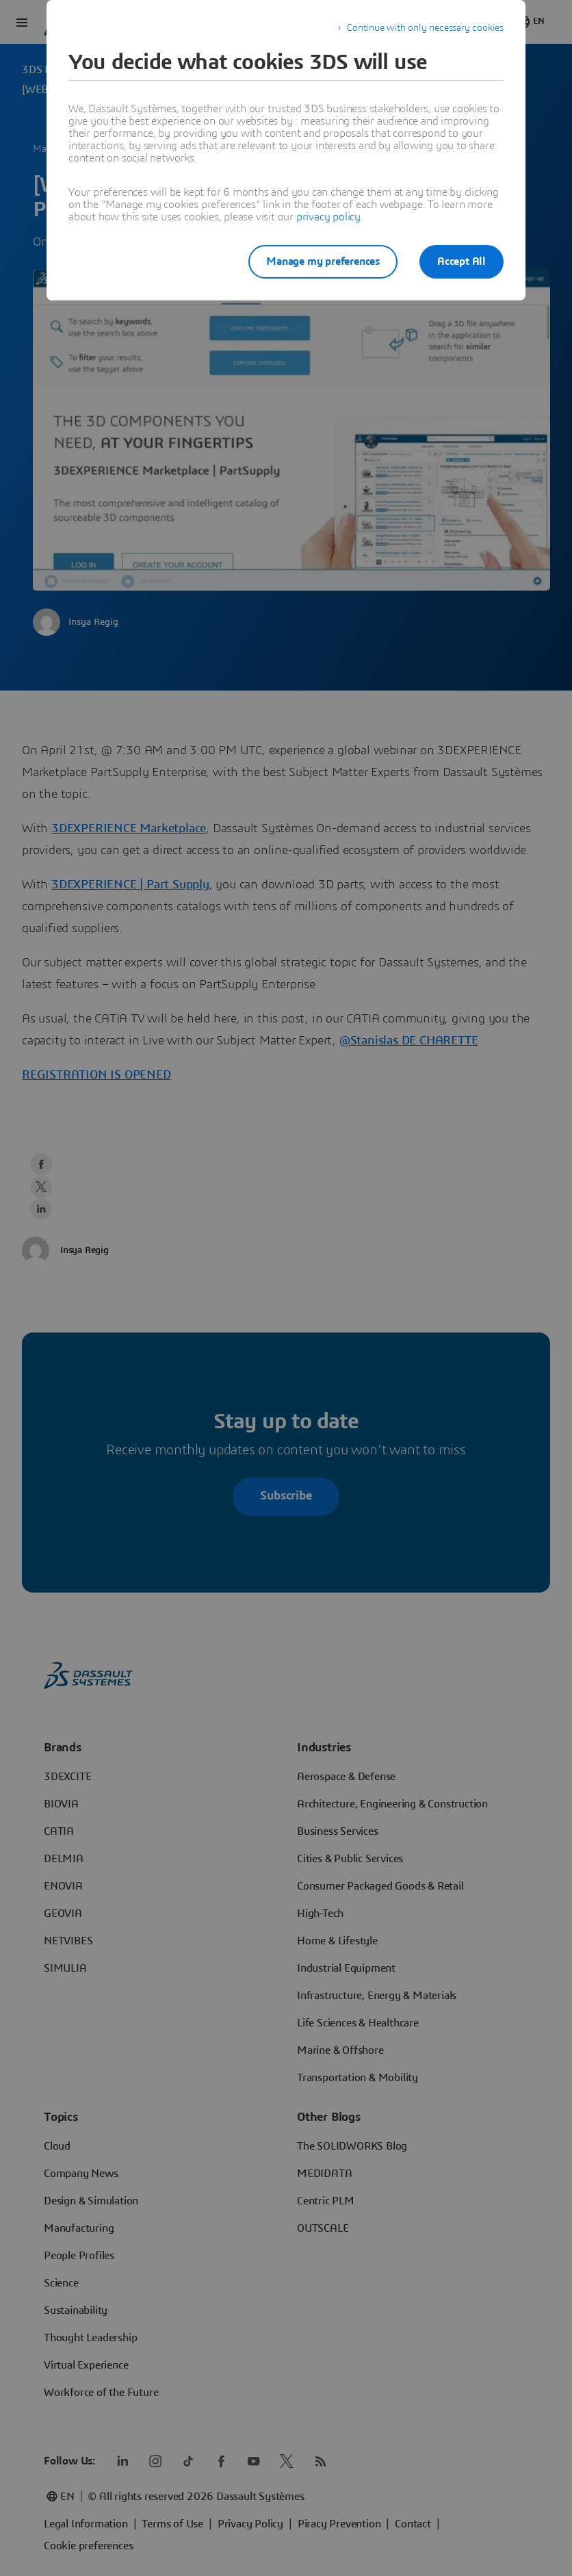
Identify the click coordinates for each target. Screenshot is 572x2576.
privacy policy (328, 216)
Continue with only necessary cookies (425, 28)
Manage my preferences (323, 261)
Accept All (461, 261)
